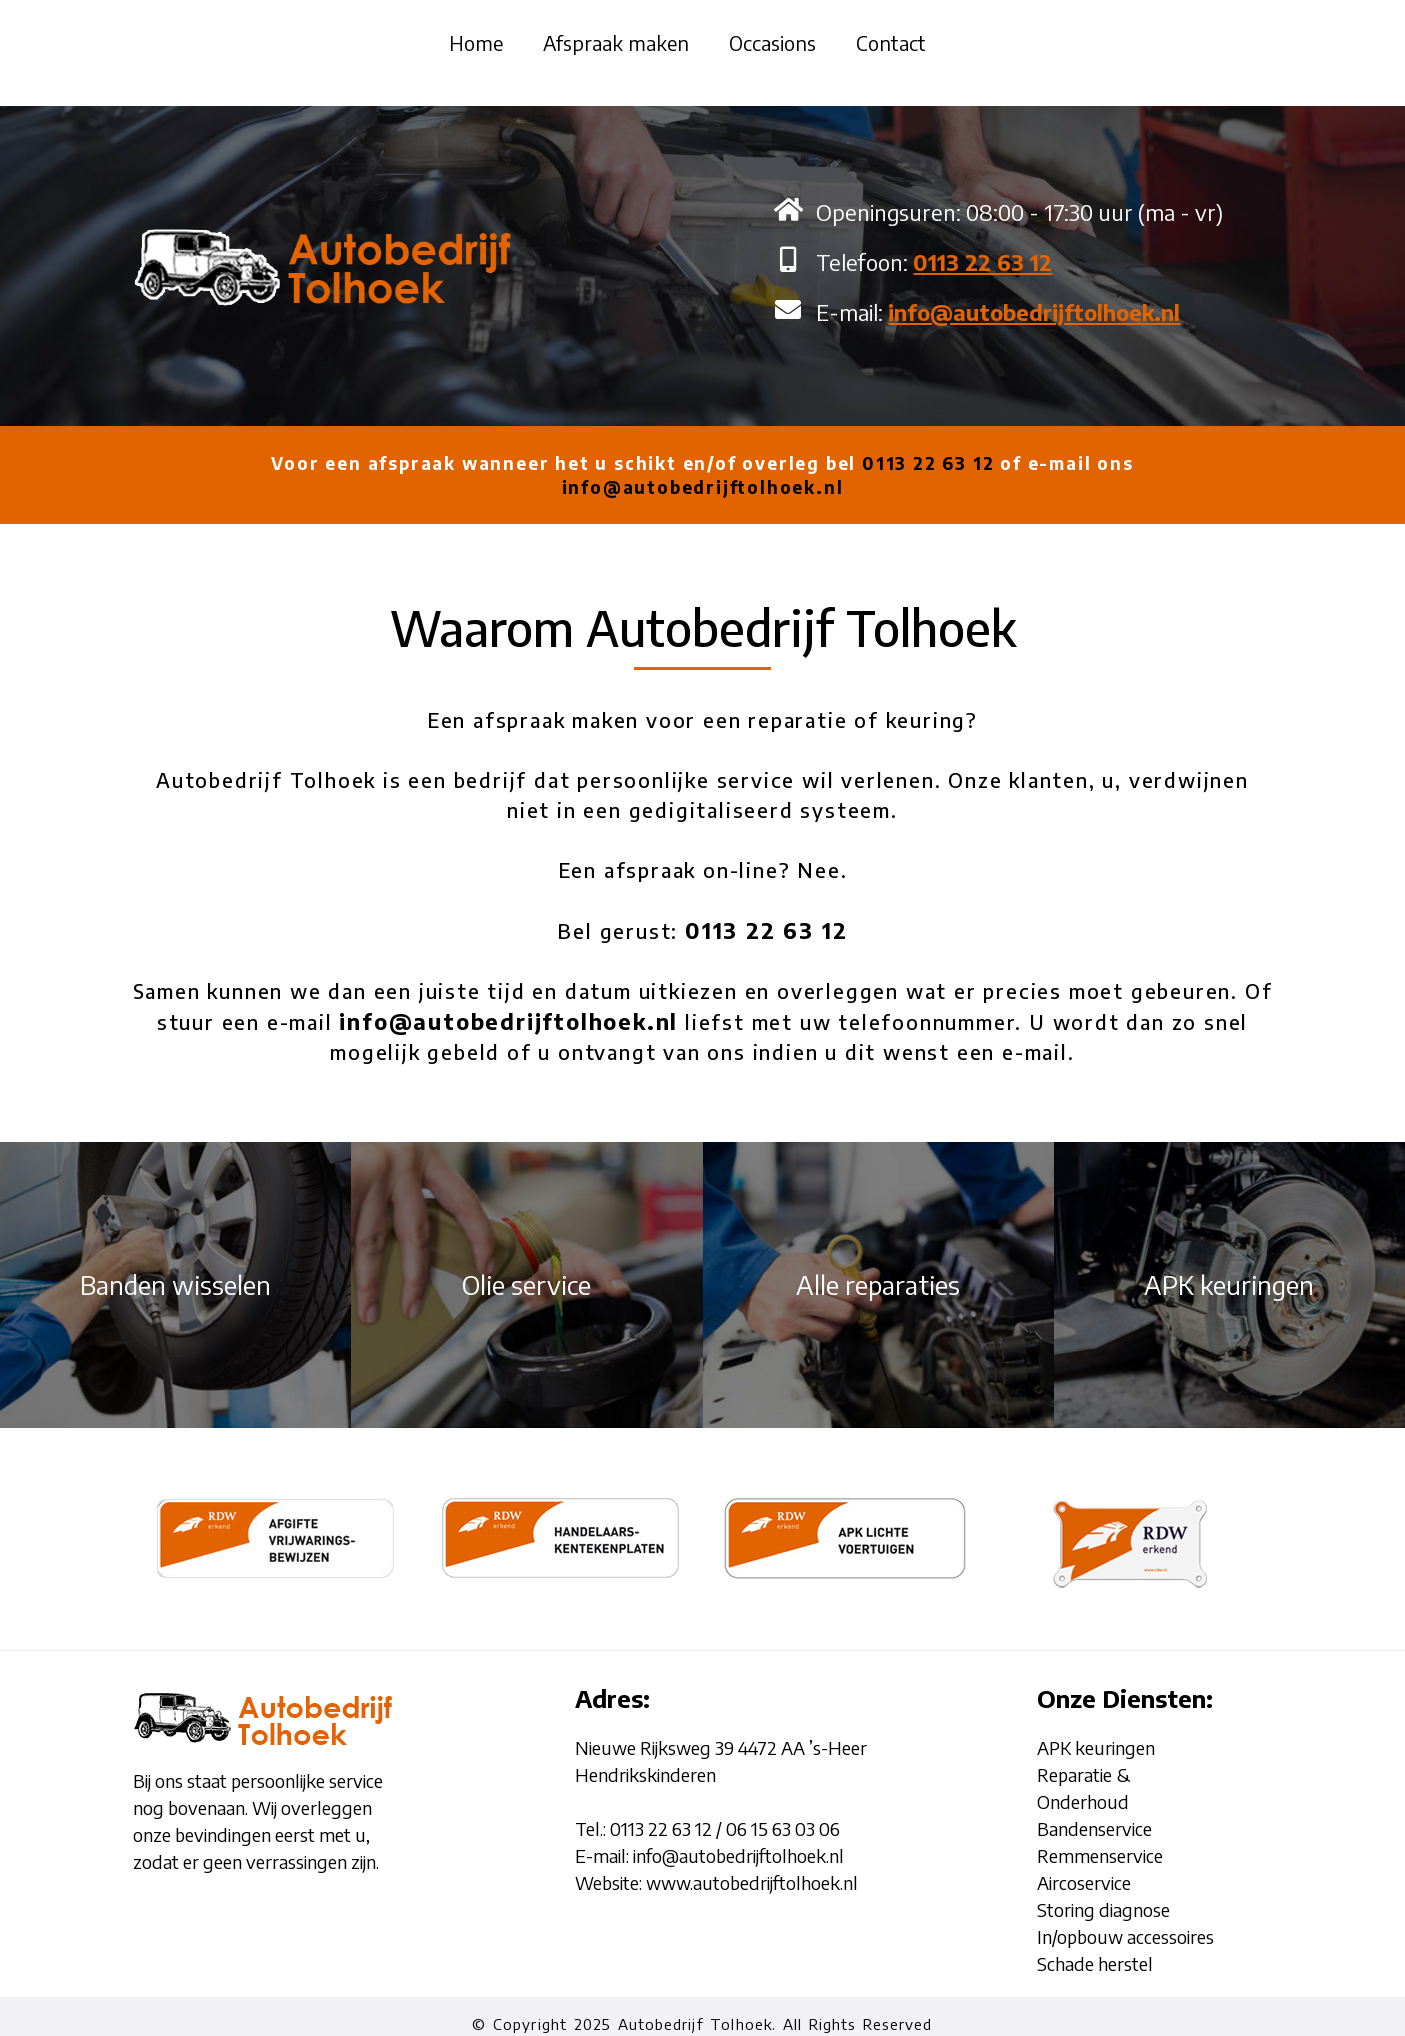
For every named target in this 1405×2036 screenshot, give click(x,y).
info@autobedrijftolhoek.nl (703, 487)
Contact (891, 42)
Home (476, 42)
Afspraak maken (616, 42)
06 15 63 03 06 (783, 1828)
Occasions (772, 42)
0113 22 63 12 (928, 463)
